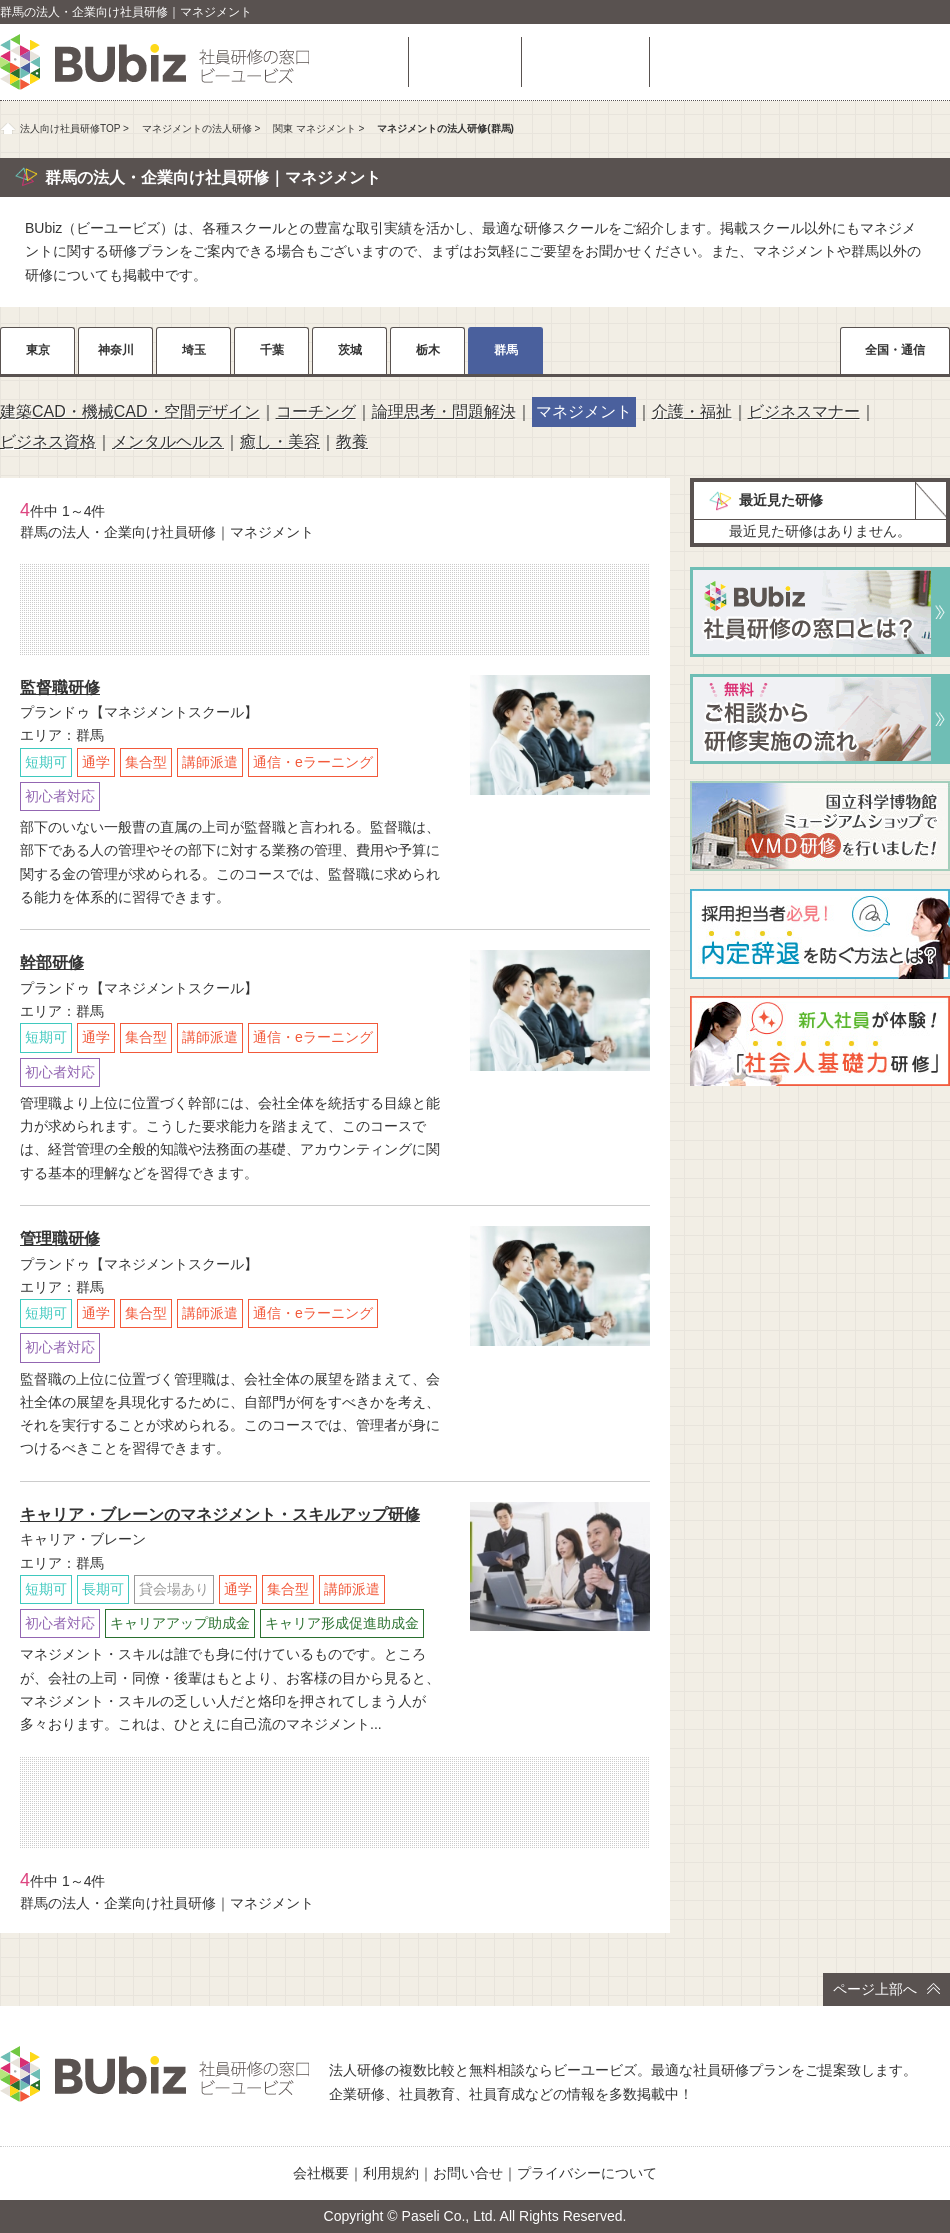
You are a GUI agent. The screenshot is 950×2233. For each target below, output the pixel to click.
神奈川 (116, 350)
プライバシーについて (587, 2173)
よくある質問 (584, 62)
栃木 (428, 350)
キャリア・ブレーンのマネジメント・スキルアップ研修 (220, 1514)
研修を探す (465, 62)
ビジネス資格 (48, 441)
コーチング (316, 411)
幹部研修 (52, 962)
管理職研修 (60, 1238)
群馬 (506, 350)
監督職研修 (60, 687)
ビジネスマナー (804, 411)
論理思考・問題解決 (444, 411)
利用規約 (391, 2173)
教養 (352, 441)
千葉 (272, 350)
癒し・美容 (280, 441)
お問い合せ (468, 2173)
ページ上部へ (886, 1989)
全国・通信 (895, 350)
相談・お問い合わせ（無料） (805, 62)
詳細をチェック (560, 820)
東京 (38, 350)
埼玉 (194, 350)
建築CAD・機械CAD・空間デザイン (130, 411)
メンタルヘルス (168, 441)
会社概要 (321, 2173)
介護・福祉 (692, 411)
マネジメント (584, 411)
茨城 (350, 350)
